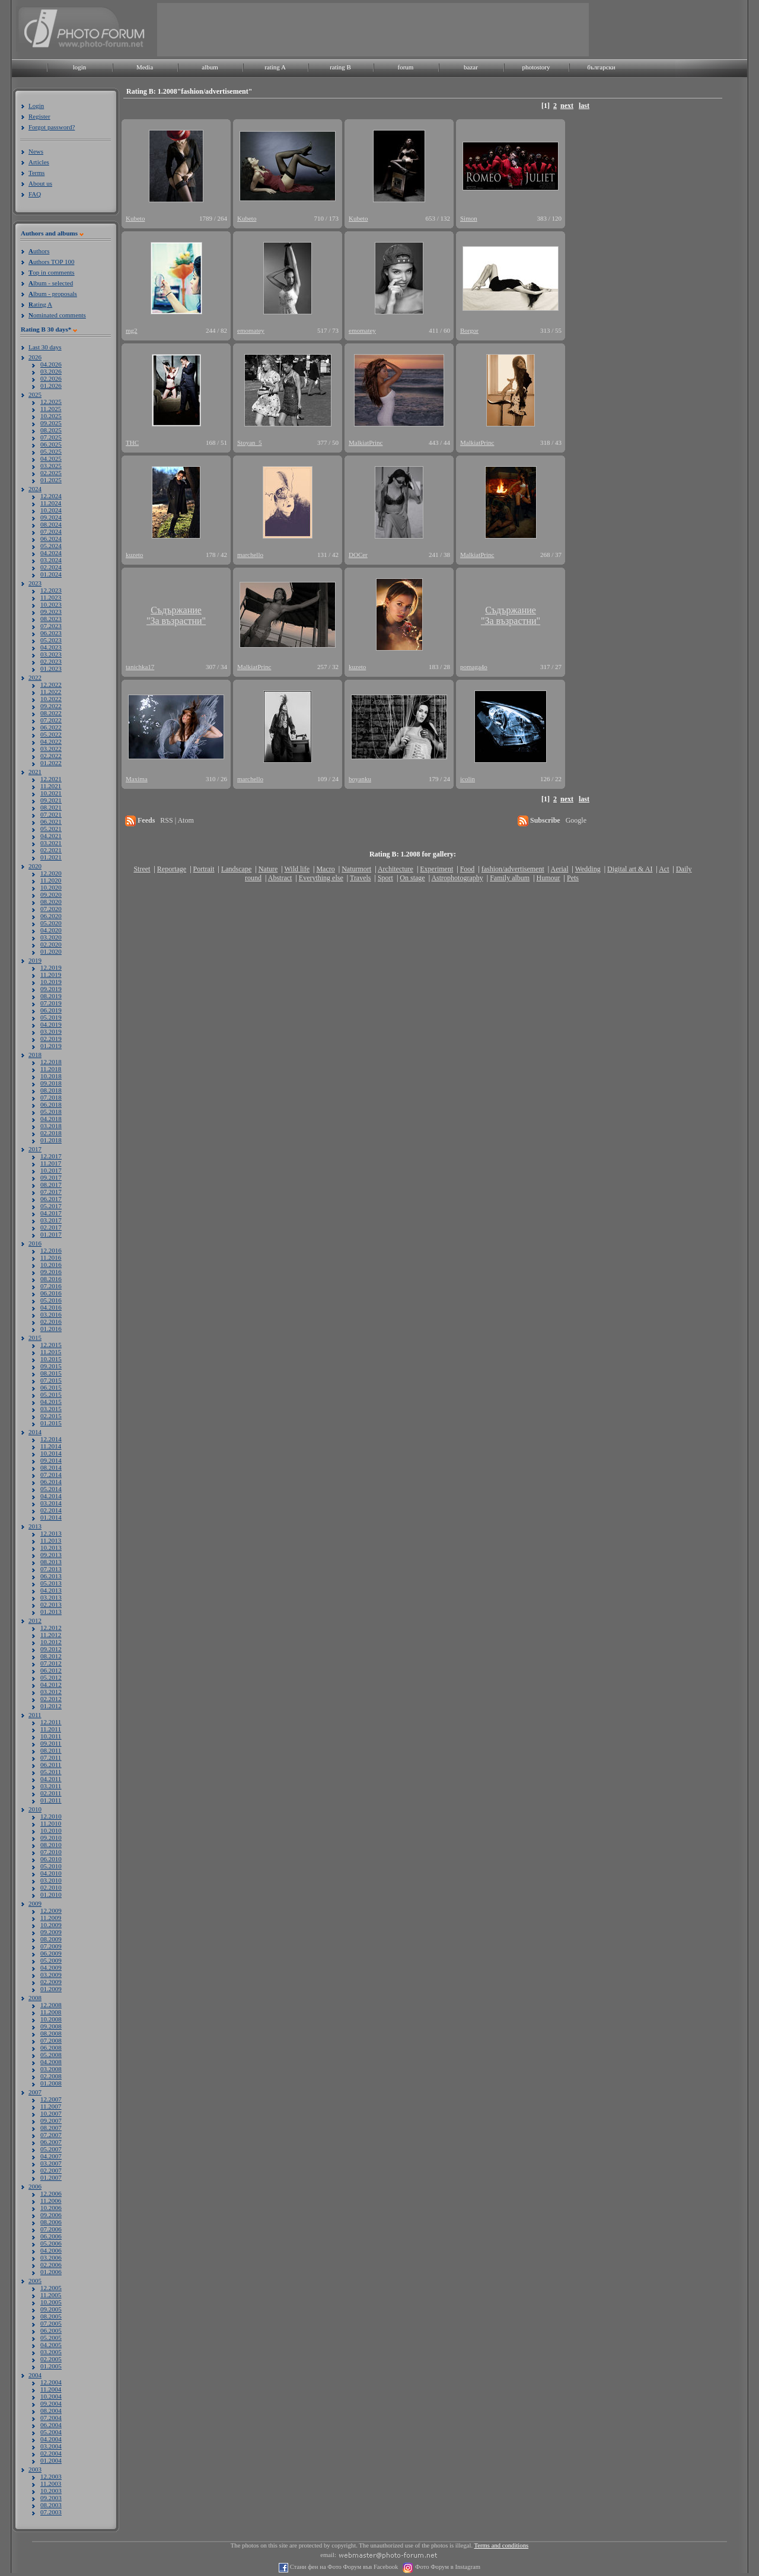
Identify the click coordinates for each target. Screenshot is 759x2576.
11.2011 (50, 1729)
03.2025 (51, 465)
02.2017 (51, 1227)
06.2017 (51, 1198)
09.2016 (51, 1271)
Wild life (297, 869)
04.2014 (51, 1495)
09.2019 (51, 988)
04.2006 (51, 2250)
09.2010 (51, 1837)
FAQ (34, 194)
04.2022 (51, 741)
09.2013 (51, 1554)
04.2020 (51, 930)
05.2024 (51, 545)
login (80, 67)
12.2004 (51, 2382)
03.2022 (51, 748)
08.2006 (51, 2221)
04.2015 (51, 1401)
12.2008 (51, 2004)
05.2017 (51, 1205)
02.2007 (51, 2170)
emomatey (250, 330)
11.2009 (50, 1917)
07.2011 (50, 1757)
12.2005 (51, 2287)
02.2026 (51, 378)
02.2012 (51, 1698)
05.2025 (51, 451)
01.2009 (51, 1988)
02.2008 (51, 2076)
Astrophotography (457, 878)
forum (406, 67)
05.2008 (51, 2054)
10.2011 (50, 1736)
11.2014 (50, 1446)
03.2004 (51, 2446)
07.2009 (51, 1946)
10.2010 (51, 1830)
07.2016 (51, 1285)
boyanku (360, 778)
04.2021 (51, 835)
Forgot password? (51, 126)
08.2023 (51, 618)
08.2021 (51, 807)
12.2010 (51, 1816)
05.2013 (51, 1583)
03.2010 (51, 1880)
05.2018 (51, 1111)
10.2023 (51, 604)
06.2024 (51, 538)
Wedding (588, 869)
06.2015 (51, 1387)
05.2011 (50, 1771)
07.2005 (51, 2323)
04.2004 (51, 2439)
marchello (250, 554)
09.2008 (51, 2026)
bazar (471, 67)
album (210, 67)
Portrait (204, 869)
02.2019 (51, 1038)
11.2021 (50, 785)
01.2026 (51, 385)
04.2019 (51, 1024)
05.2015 (51, 1394)
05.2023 (51, 640)
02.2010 (51, 1887)
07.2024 (51, 531)
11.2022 (50, 691)
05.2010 (51, 1866)
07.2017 (51, 1191)
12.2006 (51, 2193)
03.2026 (51, 371)
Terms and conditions (501, 2545)
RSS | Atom (176, 820)
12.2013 (51, 1533)
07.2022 (51, 720)
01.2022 (51, 762)
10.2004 (51, 2396)
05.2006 (51, 2243)
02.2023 (51, 661)
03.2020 (51, 937)
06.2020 (51, 915)
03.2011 (50, 1785)
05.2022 (51, 734)
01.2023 (51, 668)
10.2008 (51, 2019)
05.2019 (51, 1017)
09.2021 (51, 800)
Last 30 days (45, 347)
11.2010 (50, 1823)
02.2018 (51, 1132)
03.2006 (51, 2257)
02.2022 (51, 755)
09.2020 (51, 894)
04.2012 (51, 1684)
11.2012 (50, 1634)
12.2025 (51, 401)
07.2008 (51, 2040)
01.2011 (50, 1800)
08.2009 (51, 1939)
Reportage (171, 869)
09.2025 (51, 422)
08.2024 (51, 524)
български (601, 67)
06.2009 (51, 1953)
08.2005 (51, 2316)
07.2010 (51, 1851)
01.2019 (51, 1045)
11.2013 (50, 1540)
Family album (510, 878)
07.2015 (51, 1380)
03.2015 (51, 1408)
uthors (38, 250)
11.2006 (50, 2200)
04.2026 (51, 364)
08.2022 (51, 713)
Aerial (559, 869)
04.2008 (51, 2061)
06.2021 (51, 821)
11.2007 (50, 2106)
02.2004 (51, 2453)
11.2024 (50, 503)
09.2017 (51, 1177)
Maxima (137, 778)
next (566, 105)
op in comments (51, 272)
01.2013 (51, 1611)
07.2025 (51, 437)
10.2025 (51, 415)
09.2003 (51, 2497)
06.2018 (51, 1104)
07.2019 (51, 1003)
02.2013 (51, 1604)
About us (40, 183)
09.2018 (51, 1083)
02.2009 (51, 1981)
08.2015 (51, 1373)
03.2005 (51, 2351)
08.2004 (51, 2410)
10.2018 (51, 1076)
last (584, 105)
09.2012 (51, 1648)
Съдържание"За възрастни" (176, 615)
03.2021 (51, 842)
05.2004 (51, 2431)
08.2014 (51, 1467)
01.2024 (51, 574)
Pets (573, 878)
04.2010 (51, 1873)
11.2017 (50, 1163)
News (35, 151)
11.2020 (50, 880)
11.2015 (50, 1351)
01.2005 (51, 2366)
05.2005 (51, 2337)
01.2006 (51, 2271)
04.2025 (51, 458)
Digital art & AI (629, 869)
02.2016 (51, 1321)
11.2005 (50, 2294)
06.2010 (51, 1858)
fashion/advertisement (512, 869)
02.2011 (50, 1793)
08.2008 (51, 2033)
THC (132, 442)
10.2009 (51, 1924)
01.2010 (51, 1894)
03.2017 (51, 1220)
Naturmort (356, 869)
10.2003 (51, 2490)
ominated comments (57, 315)
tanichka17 (140, 666)
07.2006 (51, 2229)
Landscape (236, 869)
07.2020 (51, 908)
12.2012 (51, 1627)
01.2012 (51, 1705)
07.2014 (51, 1474)
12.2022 (51, 684)
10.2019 (51, 981)
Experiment (436, 869)
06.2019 (51, 1010)
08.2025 (51, 430)
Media (144, 67)
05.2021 (51, 828)
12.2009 (51, 1910)
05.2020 (51, 922)
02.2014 (51, 1510)
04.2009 (51, 1967)
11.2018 (50, 1068)
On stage (412, 878)
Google (576, 820)
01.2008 (51, 2083)
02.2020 (51, 944)
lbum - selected (50, 282)
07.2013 (51, 1568)
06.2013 (51, 1576)
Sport (385, 878)
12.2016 (51, 1250)
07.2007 (51, 2134)
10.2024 (51, 510)
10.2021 (51, 793)
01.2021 (51, 857)
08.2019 (51, 995)
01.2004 (51, 2460)
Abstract (280, 878)
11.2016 (50, 1257)
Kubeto (135, 218)
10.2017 (51, 1170)
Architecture (395, 869)
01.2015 (51, 1422)
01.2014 (51, 1517)
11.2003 (50, 2483)
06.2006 (51, 2236)
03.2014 (51, 1503)
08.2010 (51, 1844)
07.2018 (51, 1097)
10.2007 (51, 2113)
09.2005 (51, 2309)
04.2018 (51, 1118)
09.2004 (51, 2403)
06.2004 (51, 2424)
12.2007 (51, 2099)
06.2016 (51, 1293)
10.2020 (51, 887)
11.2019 (50, 974)
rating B (340, 67)
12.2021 (51, 778)
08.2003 (51, 2504)
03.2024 (51, 559)
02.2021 (51, 850)
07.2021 (51, 814)
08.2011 (50, 1750)
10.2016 (51, 1264)
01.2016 (51, 1328)
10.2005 (51, 2302)
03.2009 (51, 1974)
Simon (468, 218)
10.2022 (51, 698)
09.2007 (51, 2120)
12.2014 (51, 1439)
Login (36, 105)
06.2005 (51, 2330)
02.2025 (51, 472)
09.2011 (50, 1743)
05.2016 (51, 1300)
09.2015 (51, 1366)
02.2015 (51, 1415)
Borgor (469, 330)
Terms (36, 172)
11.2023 (50, 597)
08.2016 (51, 1278)
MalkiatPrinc (365, 442)
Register (39, 116)
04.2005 (51, 2344)
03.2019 (51, 1031)
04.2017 (51, 1213)
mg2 (132, 330)
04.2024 (51, 552)
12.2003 (51, 2476)
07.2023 (51, 625)
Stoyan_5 (249, 442)
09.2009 (51, 1931)
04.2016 (51, 1307)
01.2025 (51, 479)
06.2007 (51, 2141)
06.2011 (50, 1764)
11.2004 (50, 2389)
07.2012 (51, 1663)
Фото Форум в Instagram (446, 2567)
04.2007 (51, 2156)
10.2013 (51, 1547)
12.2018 (51, 1061)
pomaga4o (473, 666)
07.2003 (51, 2511)
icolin (467, 778)
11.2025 (50, 408)
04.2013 (51, 1590)
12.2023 (51, 590)
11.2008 (50, 2011)
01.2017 (51, 1234)
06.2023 (51, 632)
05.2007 (51, 2148)
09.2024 (51, 517)
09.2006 (51, 2214)
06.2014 (51, 1481)
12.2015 (51, 1344)
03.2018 (51, 1125)
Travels (360, 878)
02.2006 (51, 2264)
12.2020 (51, 873)
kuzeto (134, 554)
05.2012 (51, 1677)
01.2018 (51, 1140)
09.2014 (51, 1460)
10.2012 (51, 1641)
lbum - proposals (52, 293)
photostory (536, 67)
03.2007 (51, 2163)
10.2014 (51, 1453)
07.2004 (51, 2417)
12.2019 (51, 967)
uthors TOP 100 (51, 261)
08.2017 (51, 1184)
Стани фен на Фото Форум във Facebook (343, 2567)
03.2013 (51, 1597)
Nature (268, 869)
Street (141, 869)
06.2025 (51, 444)
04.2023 (51, 647)
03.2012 (51, 1691)
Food (467, 869)
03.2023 (51, 654)
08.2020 (51, 901)
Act (664, 869)
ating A (40, 304)
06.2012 (51, 1670)
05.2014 (51, 1488)
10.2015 (51, 1358)
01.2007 (51, 2177)
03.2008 (51, 2068)
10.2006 (51, 2207)
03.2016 (51, 1314)
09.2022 (51, 705)
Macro (325, 869)
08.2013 (51, 1561)
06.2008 (51, 2047)
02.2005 (51, 2358)
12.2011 (50, 1721)
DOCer (358, 554)
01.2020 (51, 951)
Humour (548, 878)
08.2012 (51, 1656)
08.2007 (51, 2127)
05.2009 (51, 1960)
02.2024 (51, 567)
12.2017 (51, 1156)
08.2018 (51, 1090)
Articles (38, 161)
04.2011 (50, 1778)
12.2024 (51, 495)
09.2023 (51, 611)
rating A (275, 67)
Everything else (321, 878)
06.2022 (51, 727)
